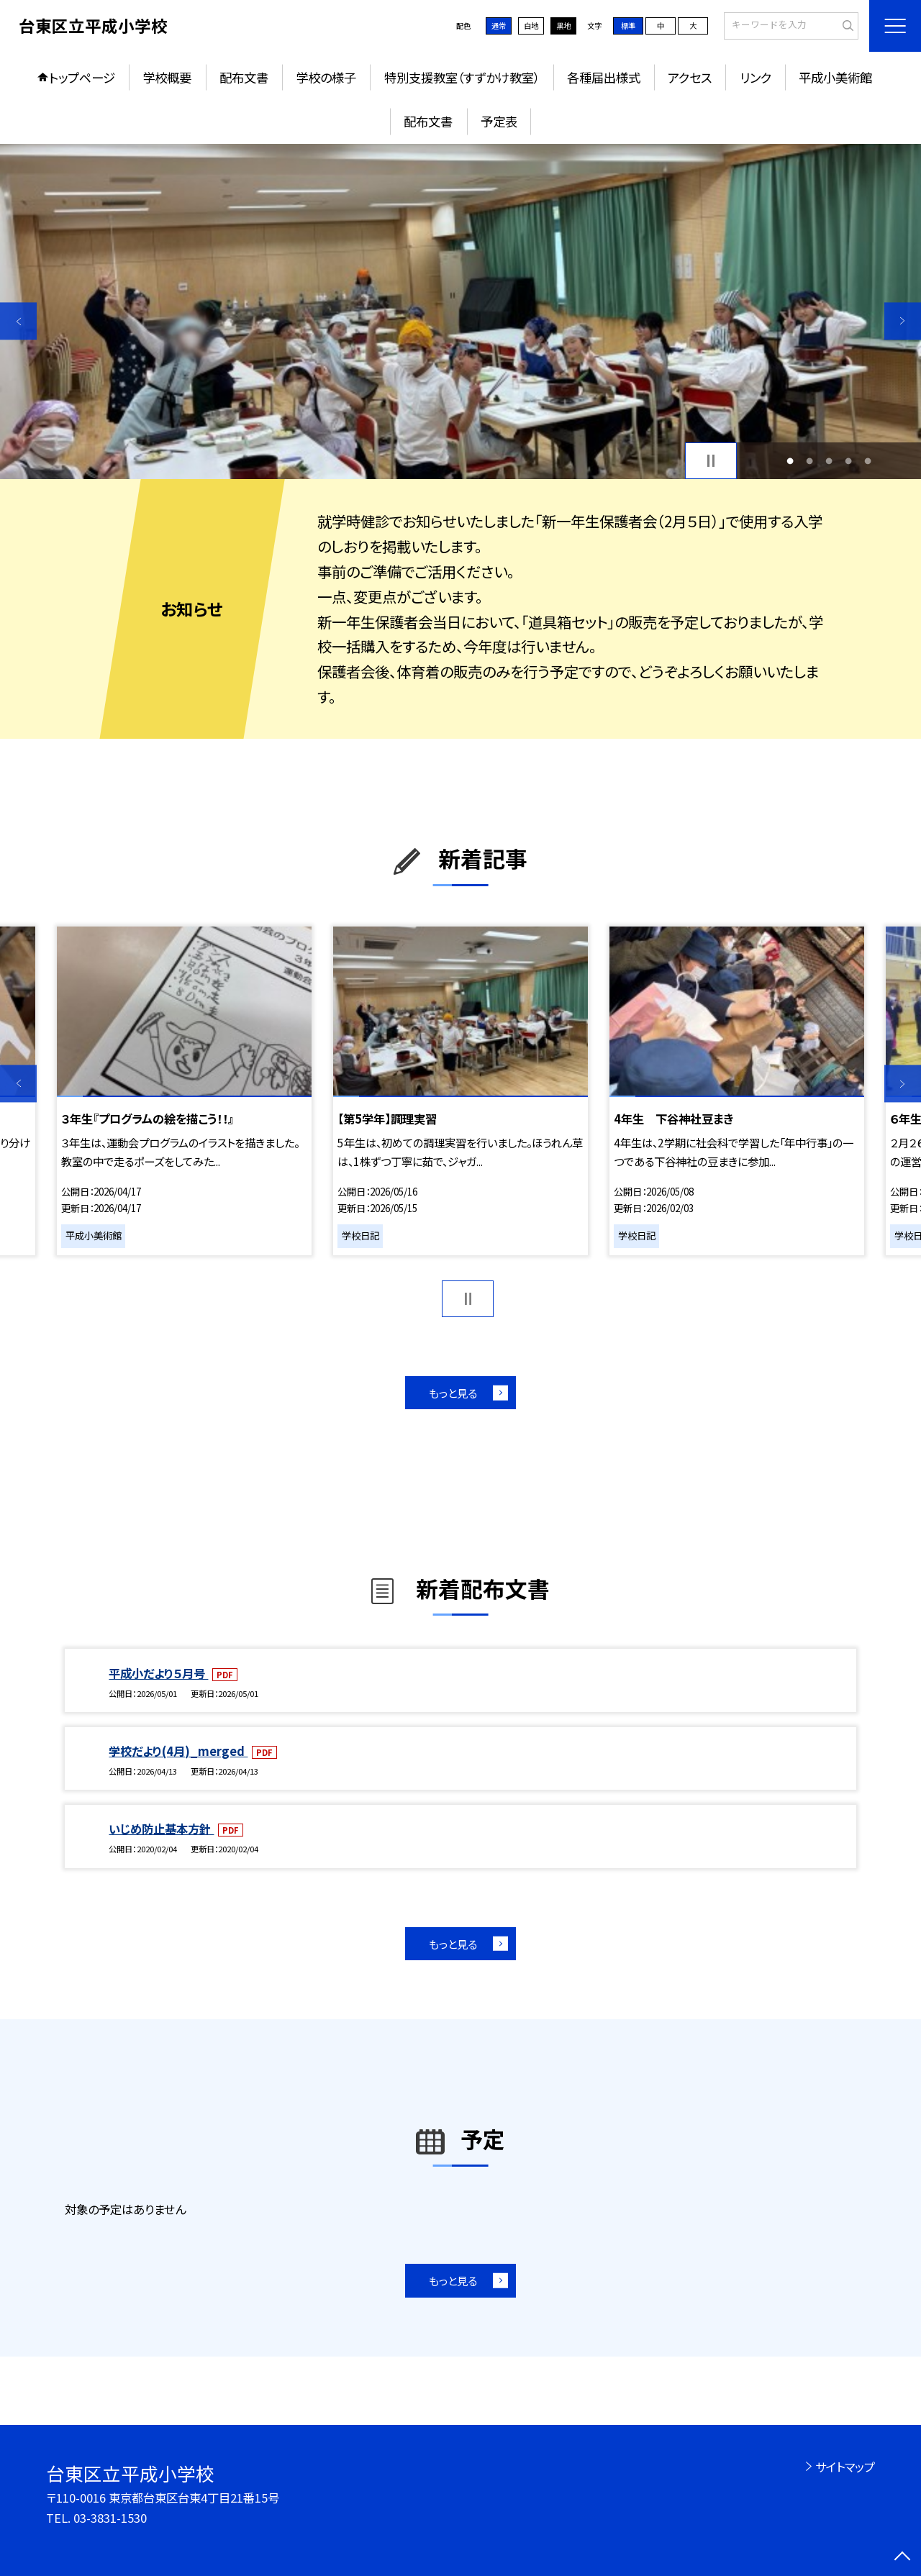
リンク (755, 77)
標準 (628, 25)
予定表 (499, 121)
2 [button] (809, 461)
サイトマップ (845, 2466)
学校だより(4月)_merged (178, 1751)
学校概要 (166, 77)
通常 (498, 25)
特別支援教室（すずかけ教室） (462, 77)
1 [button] (789, 461)
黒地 (563, 25)
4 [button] (848, 461)
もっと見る (453, 1393)
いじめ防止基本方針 (161, 1828)
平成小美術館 (835, 77)
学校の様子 (326, 77)
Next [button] (902, 321)
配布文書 (243, 77)
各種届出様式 (603, 77)
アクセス (690, 77)
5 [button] (868, 461)
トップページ (82, 77)
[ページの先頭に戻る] (902, 2557)
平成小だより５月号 (158, 1673)
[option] (460, 312)
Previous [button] (18, 321)
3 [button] (829, 461)
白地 (531, 25)
